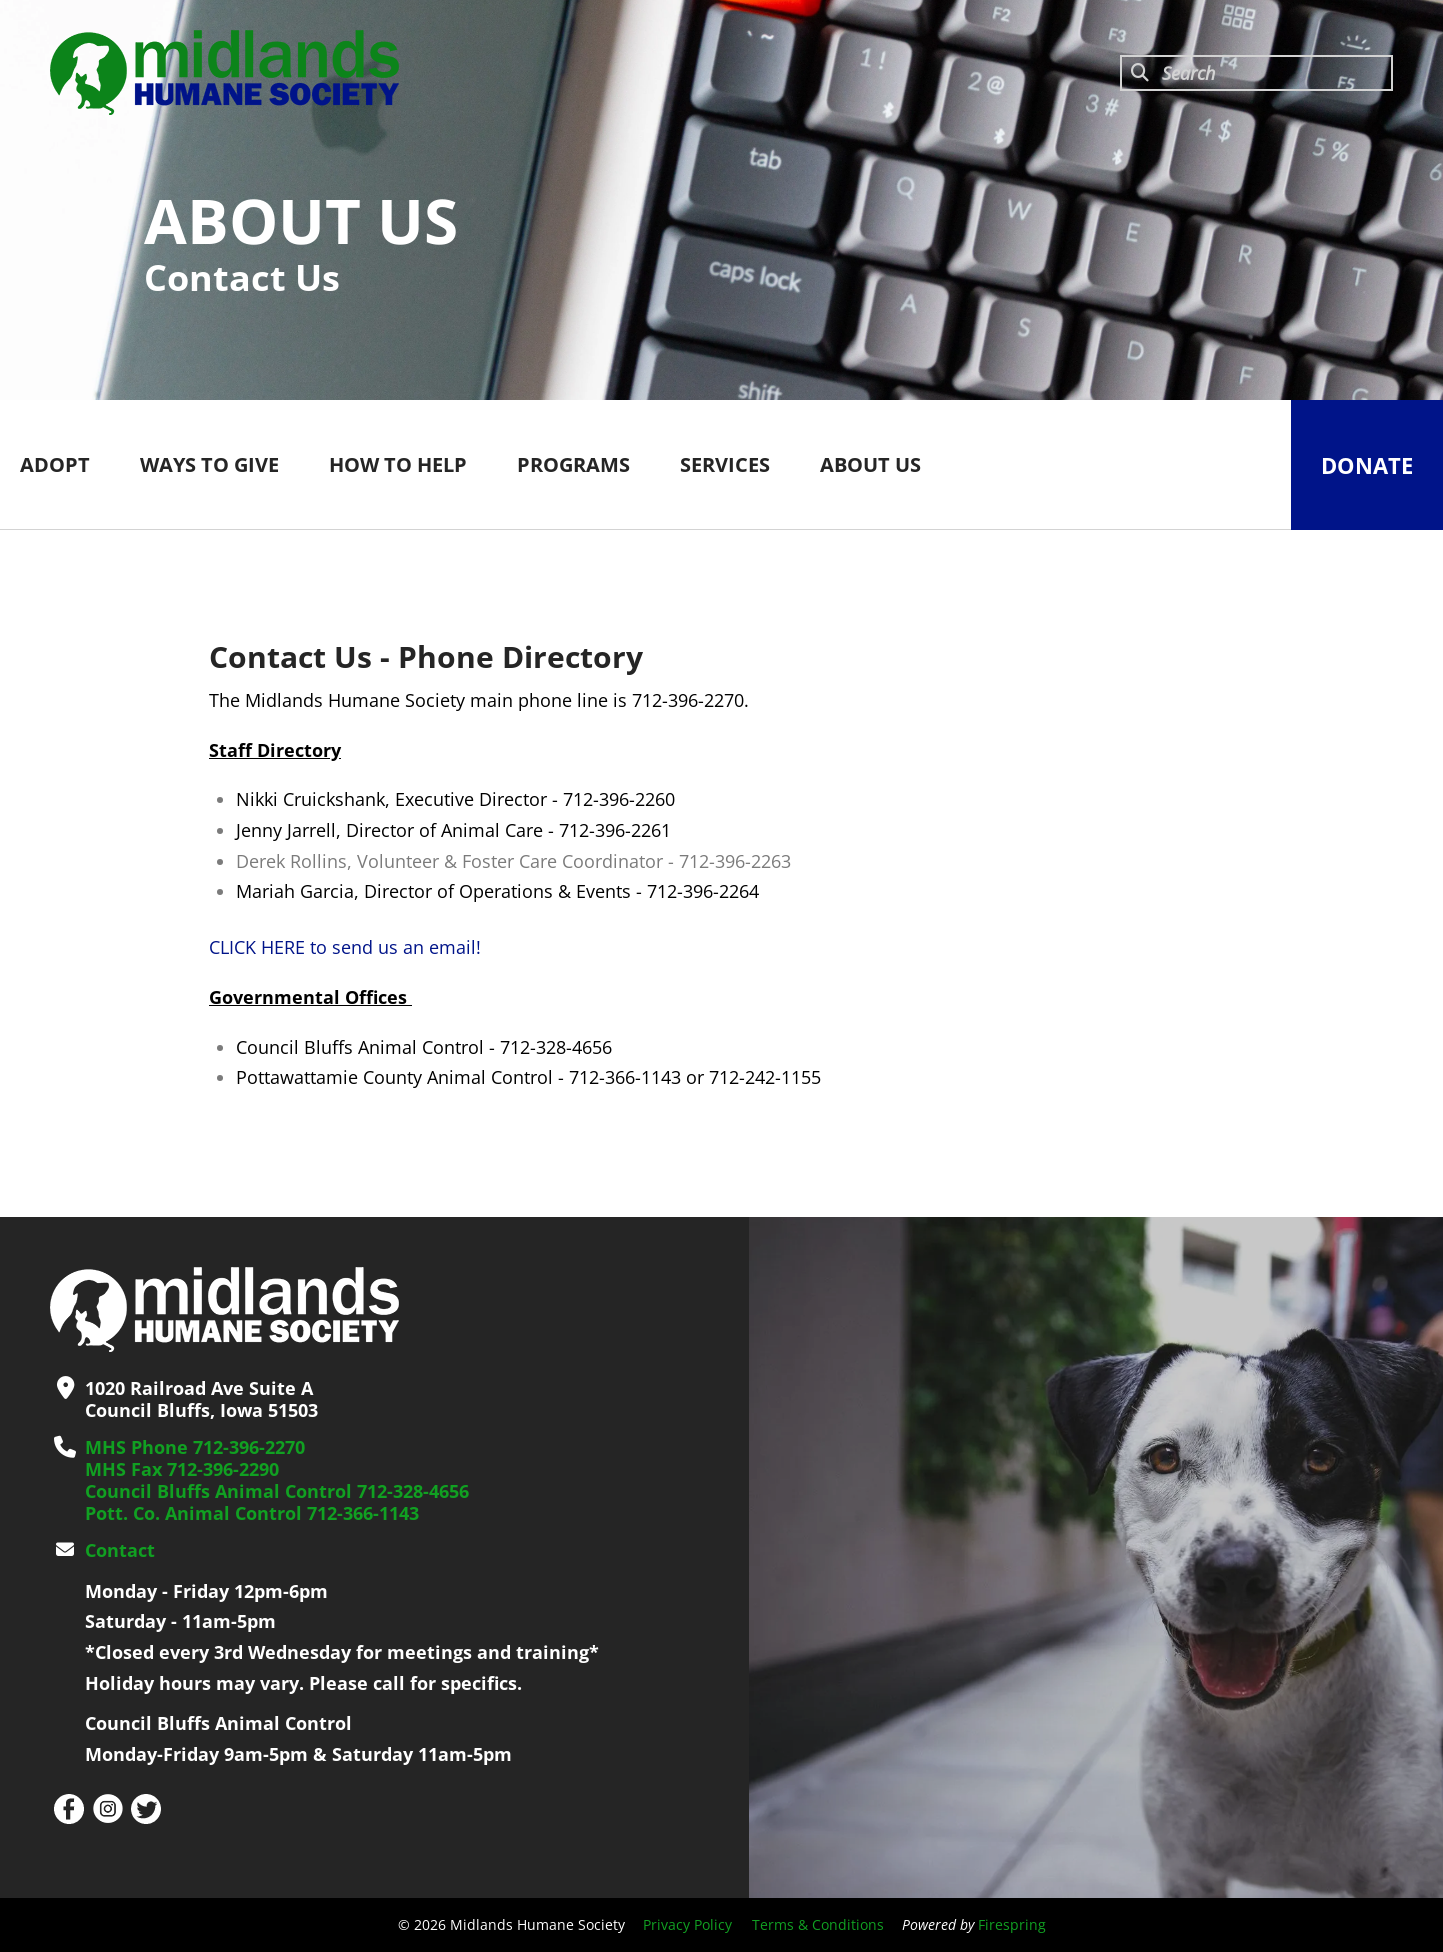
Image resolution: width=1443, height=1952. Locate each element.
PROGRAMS (573, 464)
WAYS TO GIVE (209, 464)
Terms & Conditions (818, 1924)
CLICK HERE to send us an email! (345, 947)
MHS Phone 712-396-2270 (195, 1447)
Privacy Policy (687, 1924)
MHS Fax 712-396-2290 (182, 1469)
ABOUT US (870, 464)
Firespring (1012, 1924)
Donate (1367, 465)
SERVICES (725, 464)
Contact (120, 1550)
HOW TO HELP (398, 464)
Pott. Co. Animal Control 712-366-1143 (252, 1513)
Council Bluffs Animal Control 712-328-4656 (277, 1491)
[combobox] (1256, 73)
